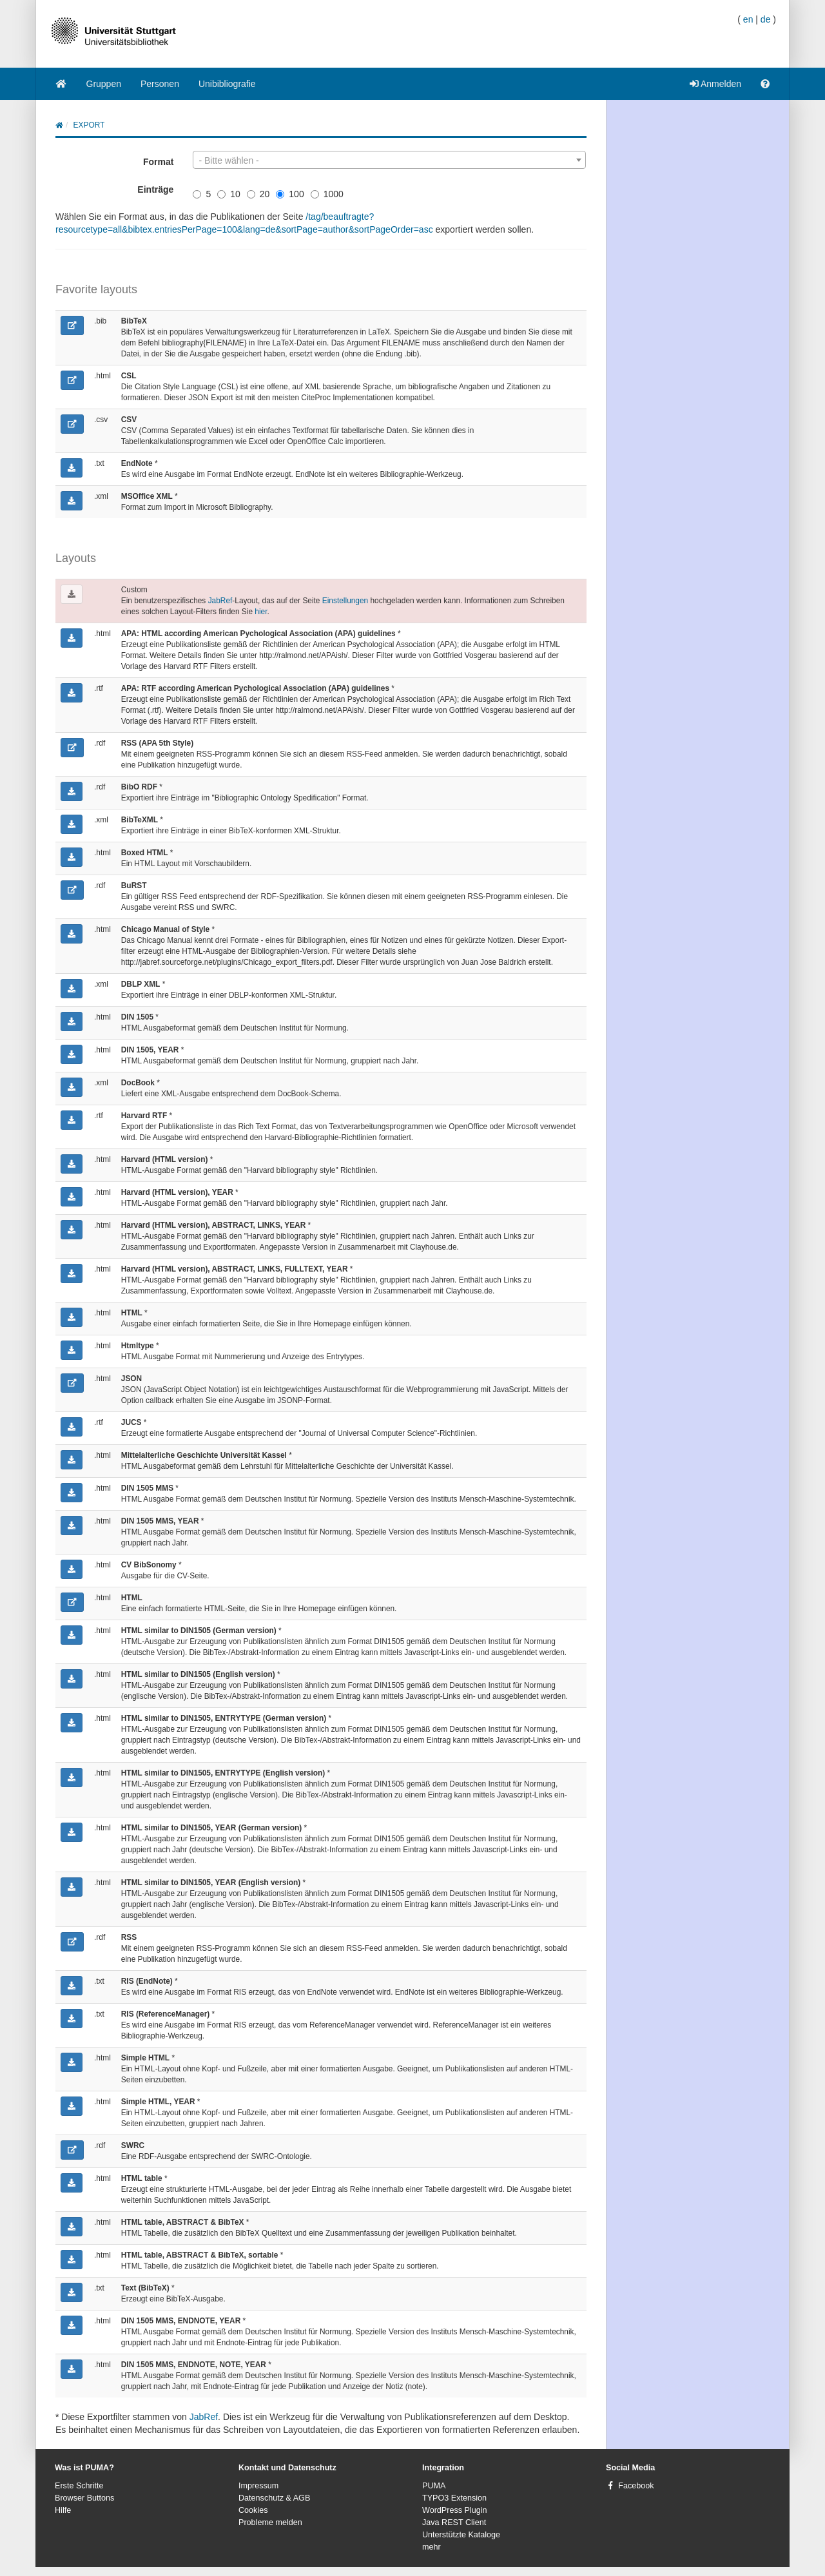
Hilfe (63, 2510)
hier (261, 611)
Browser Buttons (84, 2498)
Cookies (253, 2510)
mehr (431, 2547)
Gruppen (103, 84)
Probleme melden (270, 2522)
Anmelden (715, 84)
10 (228, 194)
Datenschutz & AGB (274, 2498)
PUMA (433, 2485)
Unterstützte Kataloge (461, 2534)
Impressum (258, 2485)
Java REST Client (454, 2522)
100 (290, 194)
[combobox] (389, 160)
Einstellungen (345, 600)
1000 (327, 194)
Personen (160, 84)
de (766, 19)
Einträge (155, 189)
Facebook (636, 2485)
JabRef (220, 600)
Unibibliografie (227, 84)
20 (258, 194)
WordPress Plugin (454, 2510)
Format (158, 162)
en (748, 19)
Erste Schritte (79, 2485)
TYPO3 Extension (454, 2498)
